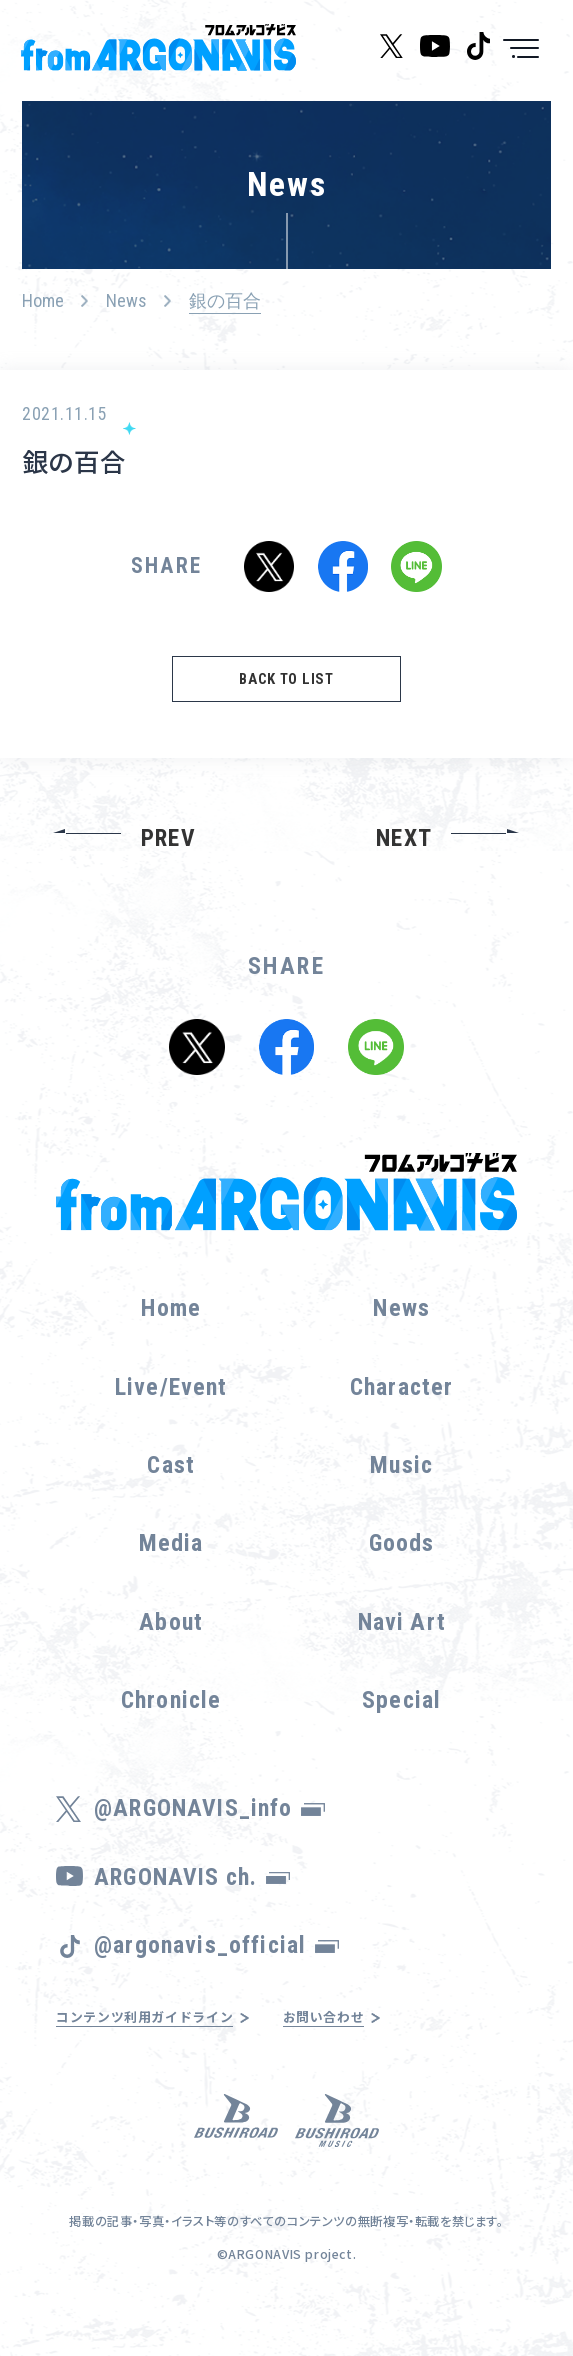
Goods (402, 1568)
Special (401, 1724)
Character (402, 1411)
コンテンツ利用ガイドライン (165, 2042)
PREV (168, 862)
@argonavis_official (216, 1969)
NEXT (404, 862)
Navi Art (402, 1646)
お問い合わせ (373, 2042)
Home (43, 301)
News (126, 301)
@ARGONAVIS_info (209, 1833)
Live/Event (171, 1411)
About (171, 1646)
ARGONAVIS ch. (192, 1901)
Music (401, 1489)
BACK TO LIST (286, 697)
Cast (171, 1489)
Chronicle (171, 1724)
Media (171, 1568)
